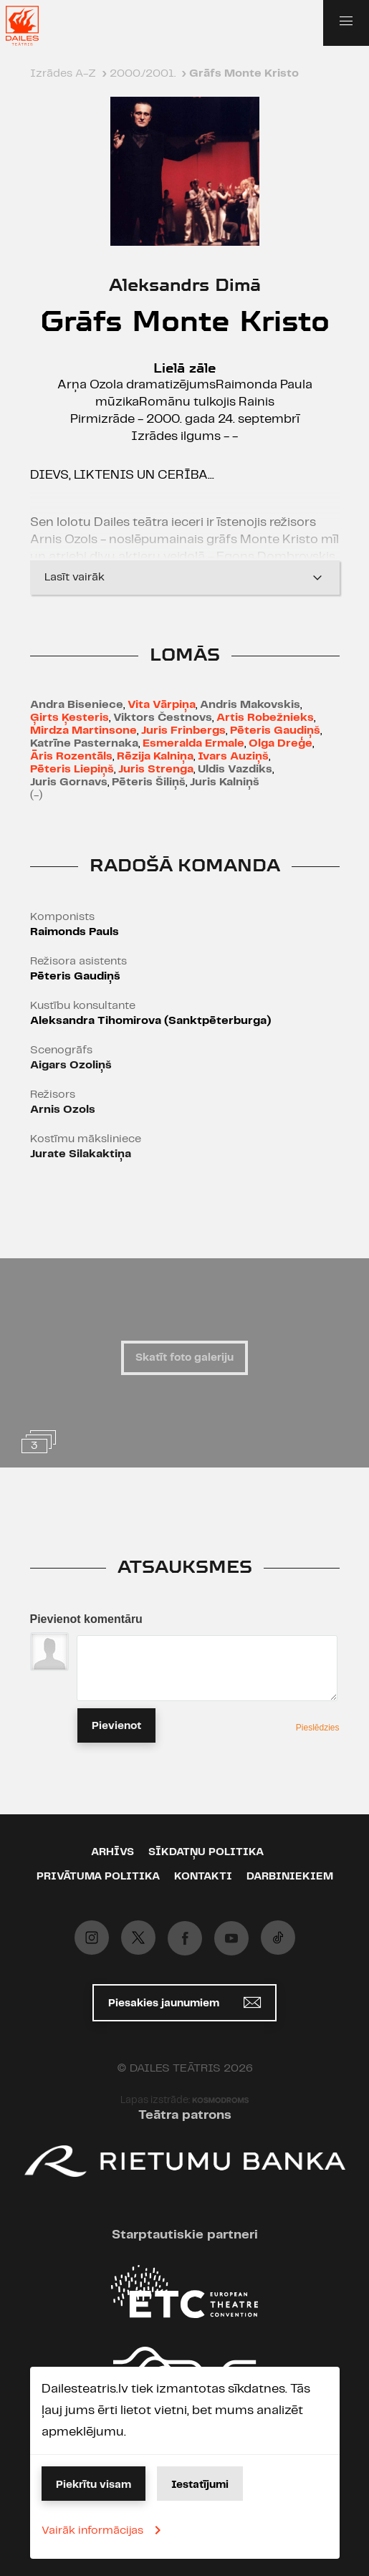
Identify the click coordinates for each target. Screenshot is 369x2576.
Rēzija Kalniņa (155, 756)
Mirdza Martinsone (83, 730)
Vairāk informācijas (104, 2530)
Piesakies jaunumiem (184, 2002)
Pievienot (116, 1726)
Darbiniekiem (289, 1877)
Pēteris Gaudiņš (275, 730)
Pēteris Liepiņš (72, 769)
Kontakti (203, 1877)
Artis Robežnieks (265, 717)
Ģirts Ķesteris (69, 717)
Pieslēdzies (318, 1728)
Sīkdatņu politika (206, 1852)
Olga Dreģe (280, 743)
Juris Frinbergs (183, 730)
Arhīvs (112, 1852)
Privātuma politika (98, 1877)
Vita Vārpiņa (162, 704)
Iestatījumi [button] (200, 2485)
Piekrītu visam (93, 2485)
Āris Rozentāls (71, 756)
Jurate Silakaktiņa (80, 1154)
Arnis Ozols (62, 1109)
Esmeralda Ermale (193, 743)
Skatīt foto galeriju (184, 1358)
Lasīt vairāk (184, 577)
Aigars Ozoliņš (71, 1065)
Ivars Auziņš (233, 756)
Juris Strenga (155, 769)
